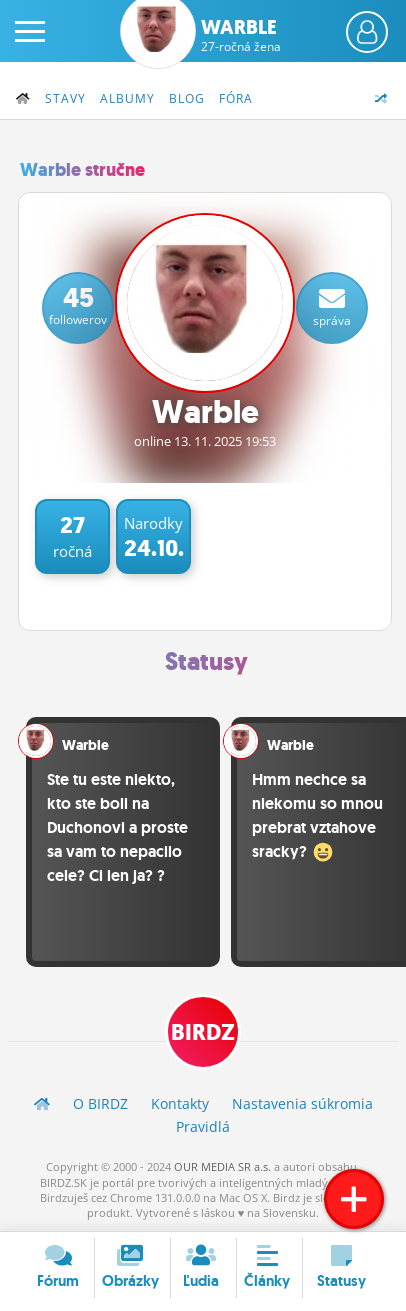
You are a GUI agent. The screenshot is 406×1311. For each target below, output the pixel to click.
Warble (241, 35)
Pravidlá (203, 1126)
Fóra (236, 98)
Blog (187, 98)
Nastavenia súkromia (302, 1103)
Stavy (65, 98)
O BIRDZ (100, 1103)
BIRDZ (203, 1032)
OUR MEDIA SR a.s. (222, 1166)
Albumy (127, 98)
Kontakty (180, 1103)
